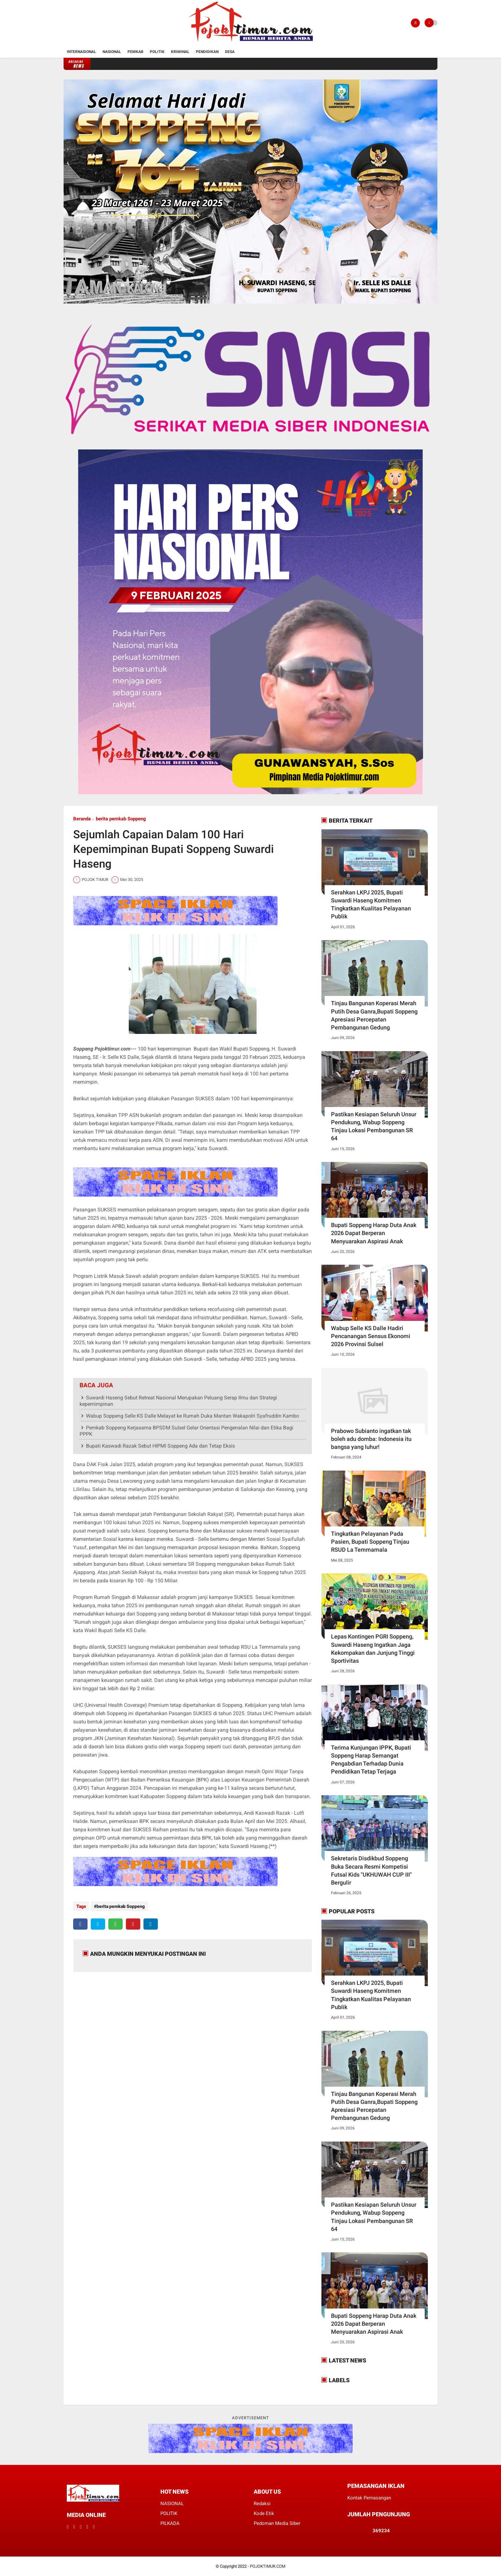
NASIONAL (172, 2503)
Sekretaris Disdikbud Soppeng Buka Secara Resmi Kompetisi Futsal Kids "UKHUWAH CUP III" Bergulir (371, 1870)
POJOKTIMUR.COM (267, 2566)
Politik (157, 51)
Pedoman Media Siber (277, 2523)
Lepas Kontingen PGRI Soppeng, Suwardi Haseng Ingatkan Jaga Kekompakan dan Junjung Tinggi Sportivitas (373, 1648)
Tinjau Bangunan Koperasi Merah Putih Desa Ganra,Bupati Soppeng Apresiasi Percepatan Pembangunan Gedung (374, 1015)
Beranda (82, 819)
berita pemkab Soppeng (121, 819)
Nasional (112, 51)
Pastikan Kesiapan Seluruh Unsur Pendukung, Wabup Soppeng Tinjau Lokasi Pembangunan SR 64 (373, 1126)
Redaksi (262, 2503)
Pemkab (135, 51)
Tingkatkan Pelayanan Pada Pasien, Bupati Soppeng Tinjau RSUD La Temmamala (370, 1541)
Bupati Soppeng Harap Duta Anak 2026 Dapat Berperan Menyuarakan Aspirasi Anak (373, 1233)
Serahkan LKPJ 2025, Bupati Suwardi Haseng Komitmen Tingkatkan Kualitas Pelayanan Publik (371, 904)
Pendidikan (207, 51)
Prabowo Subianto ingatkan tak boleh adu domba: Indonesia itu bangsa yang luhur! (371, 1438)
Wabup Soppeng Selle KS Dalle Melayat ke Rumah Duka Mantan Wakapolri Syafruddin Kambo (192, 1416)
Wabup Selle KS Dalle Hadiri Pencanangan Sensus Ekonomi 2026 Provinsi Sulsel (370, 1336)
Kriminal (180, 51)
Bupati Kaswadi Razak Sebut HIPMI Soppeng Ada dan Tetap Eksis (160, 1446)
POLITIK (168, 2513)
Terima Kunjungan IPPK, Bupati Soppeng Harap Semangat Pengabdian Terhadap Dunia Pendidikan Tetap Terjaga (371, 1759)
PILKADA (170, 2523)
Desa (230, 51)
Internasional (81, 51)
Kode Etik (264, 2513)
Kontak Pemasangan (369, 2498)
